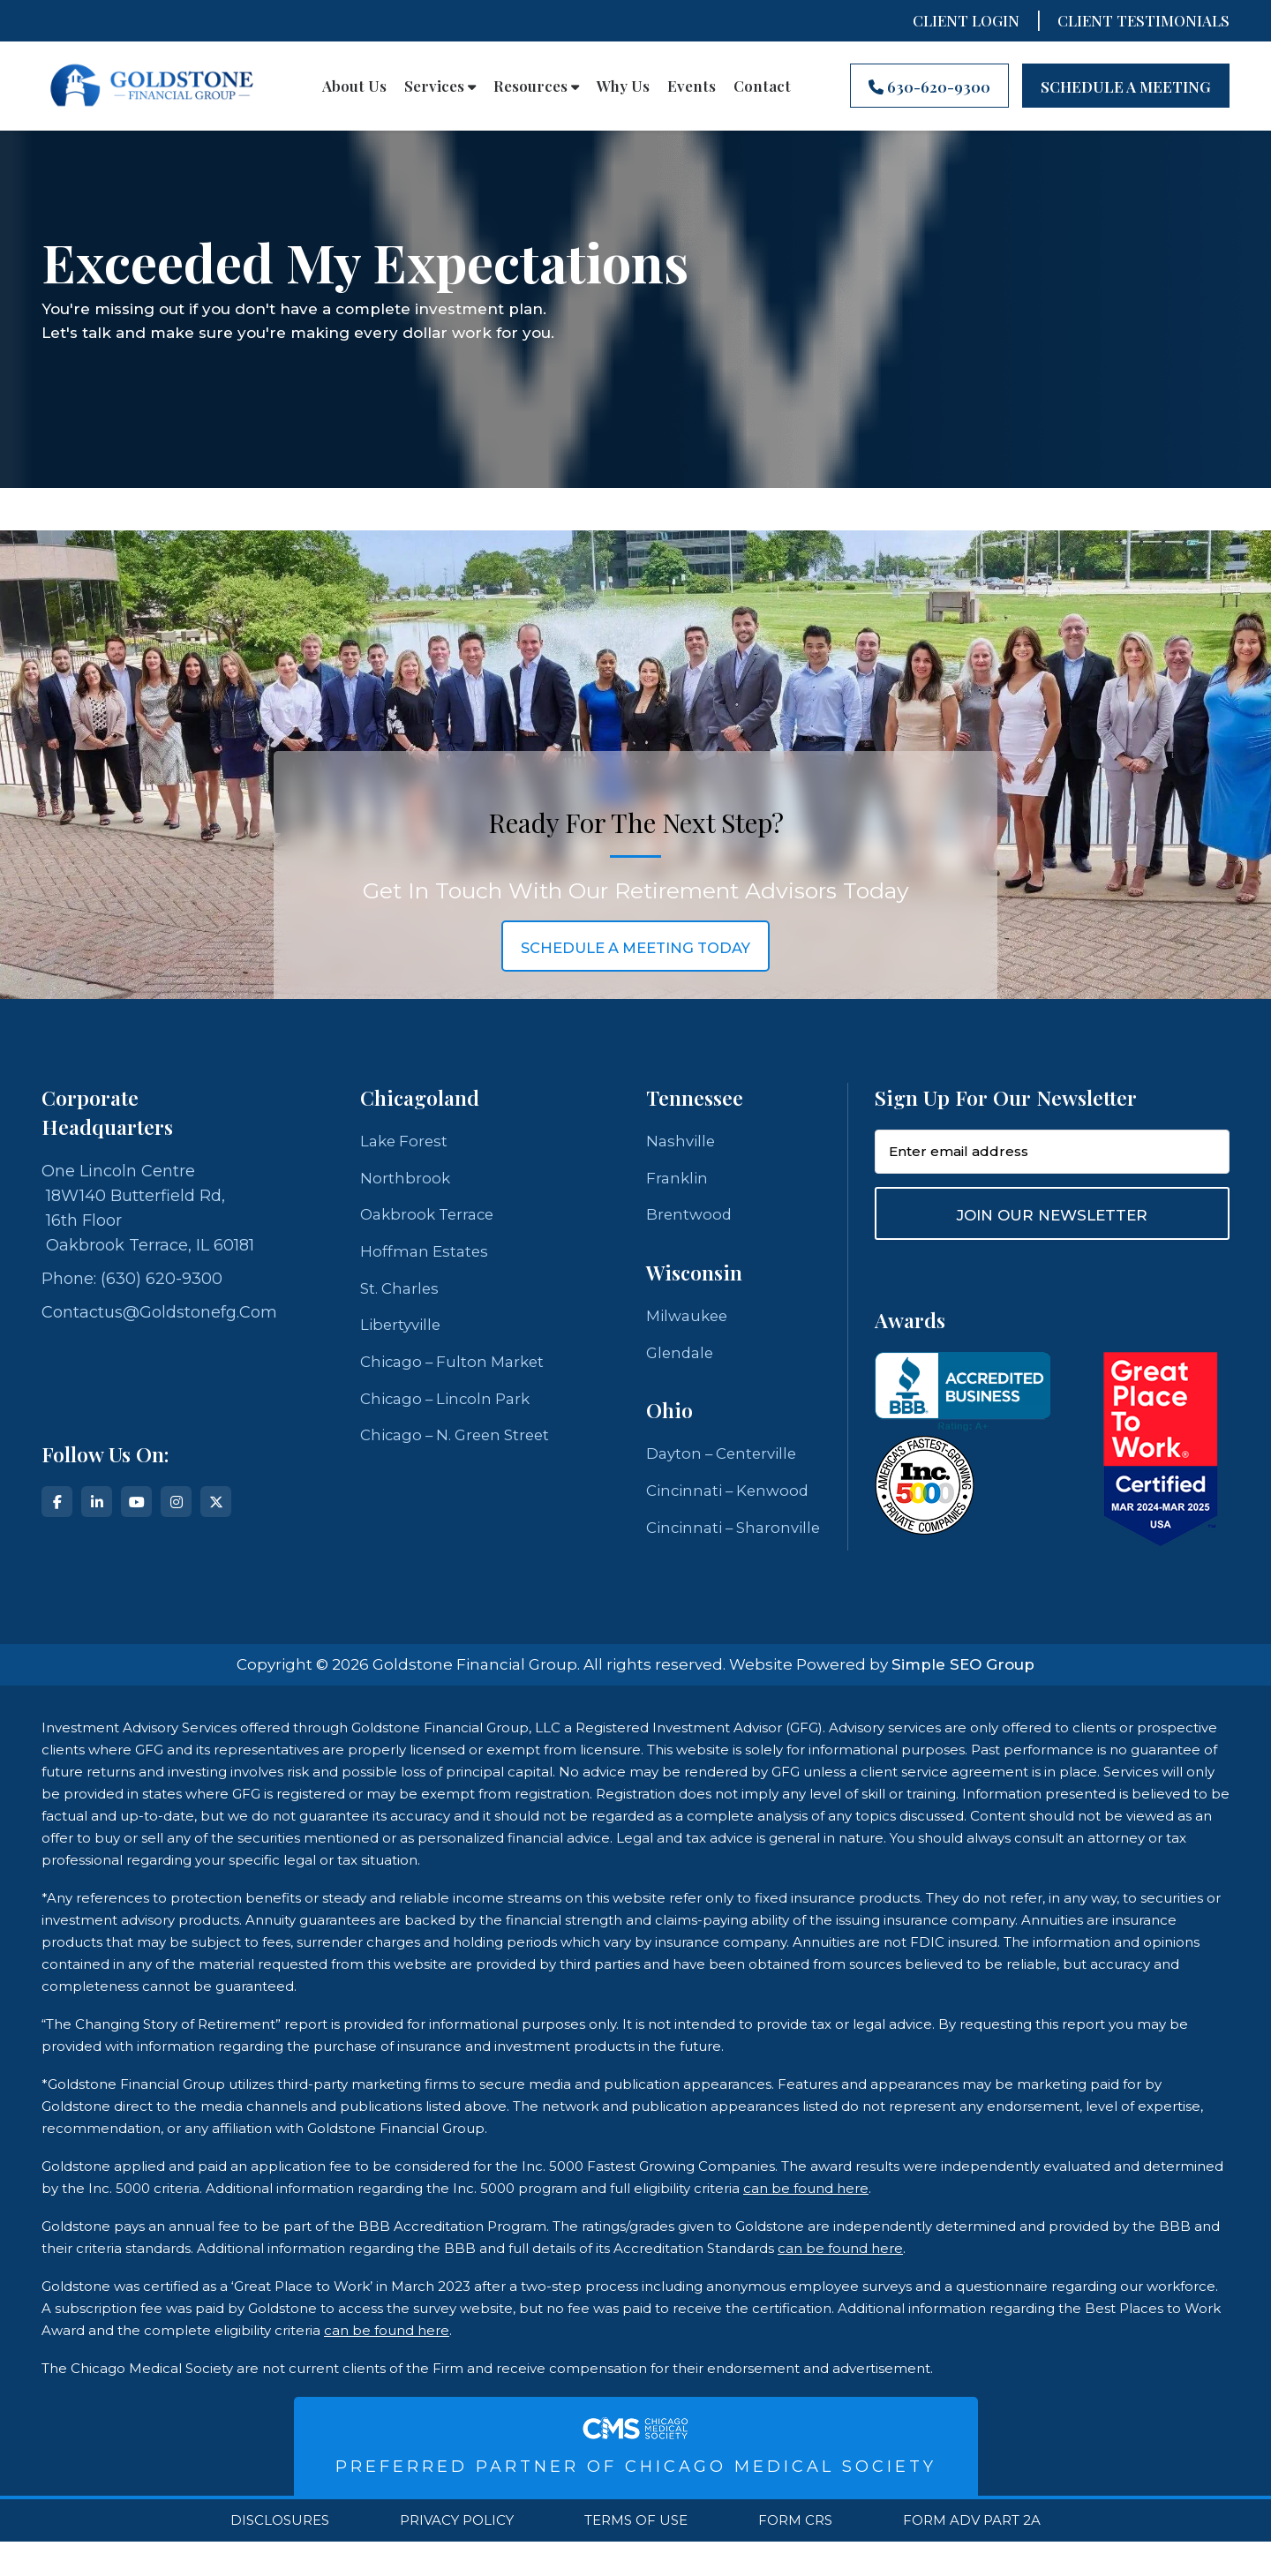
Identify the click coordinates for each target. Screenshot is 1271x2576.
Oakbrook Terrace (431, 1218)
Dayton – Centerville (726, 1460)
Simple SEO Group (962, 1699)
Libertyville (403, 1331)
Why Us (623, 86)
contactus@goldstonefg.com (159, 1312)
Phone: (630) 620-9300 (131, 1278)
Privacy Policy (457, 2555)
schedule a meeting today (635, 947)
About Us (354, 86)
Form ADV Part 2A (972, 2555)
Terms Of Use (636, 2555)
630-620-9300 (929, 86)
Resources (536, 86)
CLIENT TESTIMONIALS (1143, 20)
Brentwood (690, 1218)
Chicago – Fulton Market (457, 1369)
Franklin (678, 1180)
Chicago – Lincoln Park (450, 1407)
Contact (762, 86)
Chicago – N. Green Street (461, 1445)
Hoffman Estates (426, 1255)
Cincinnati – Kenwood (733, 1498)
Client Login (966, 20)
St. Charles (401, 1293)
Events (691, 86)
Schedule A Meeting (1126, 86)
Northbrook (405, 1180)
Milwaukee (689, 1320)
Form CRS (795, 2555)
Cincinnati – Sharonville (693, 1549)
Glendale (682, 1358)
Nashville (682, 1142)
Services (440, 86)
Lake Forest (406, 1142)
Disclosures (279, 2555)
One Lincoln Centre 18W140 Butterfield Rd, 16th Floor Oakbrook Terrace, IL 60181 (147, 1208)
